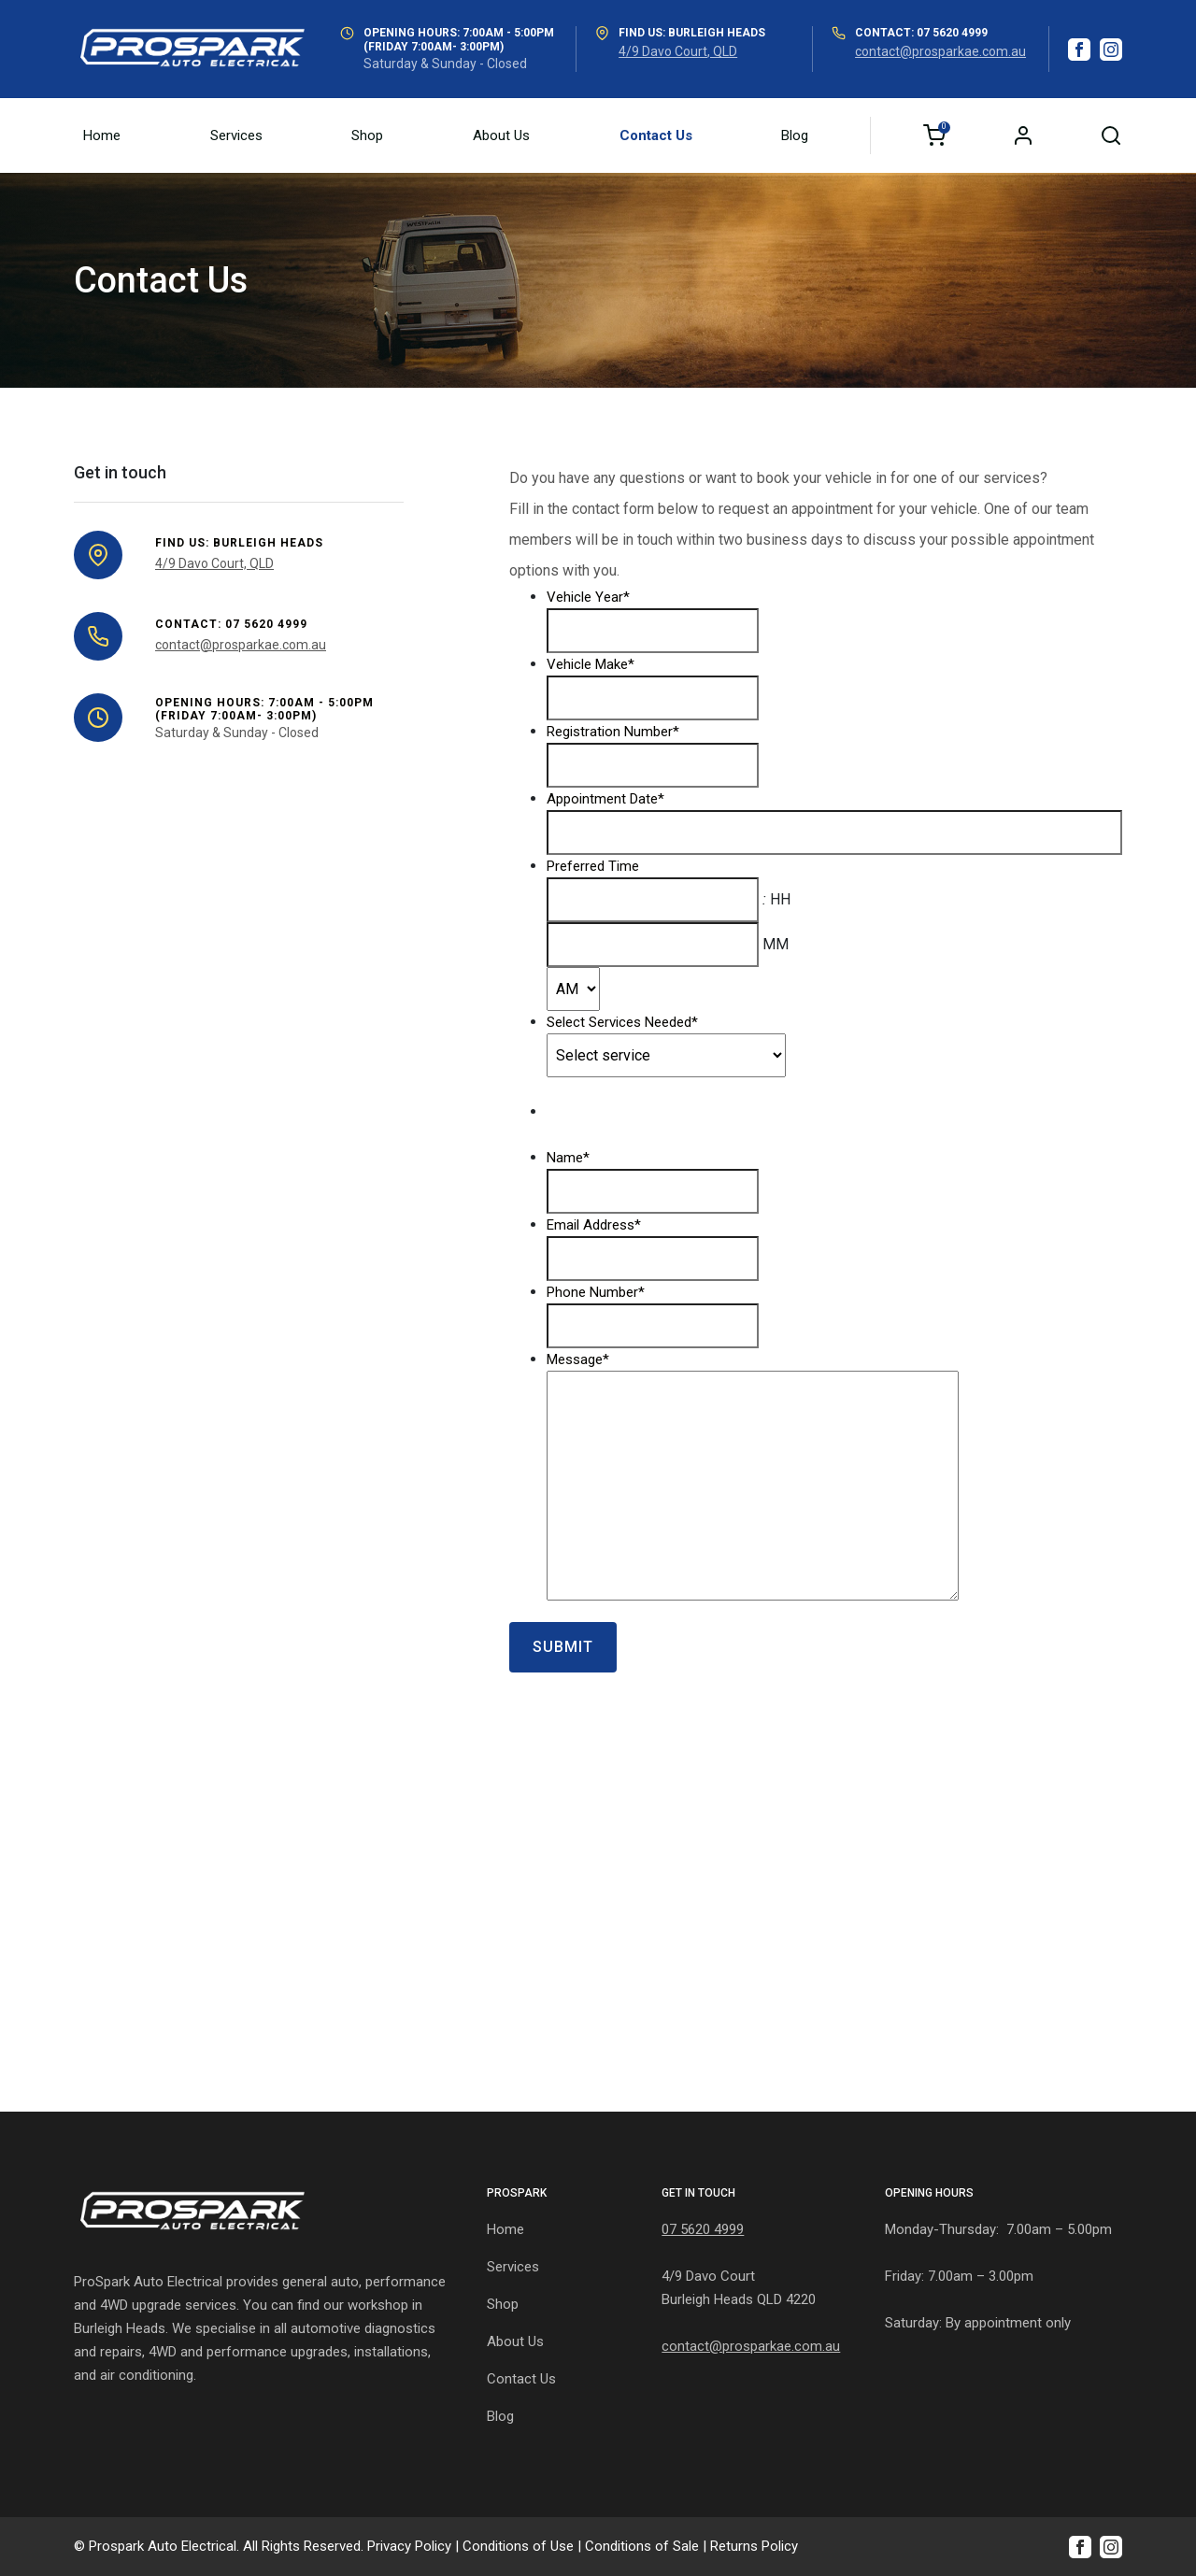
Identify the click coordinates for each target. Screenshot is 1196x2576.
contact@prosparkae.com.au (940, 51)
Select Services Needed (622, 1022)
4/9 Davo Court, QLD (678, 51)
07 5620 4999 (703, 2229)
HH (780, 899)
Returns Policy (754, 2546)
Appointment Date (605, 798)
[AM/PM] (573, 989)
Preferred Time (593, 866)
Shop (367, 135)
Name (568, 1157)
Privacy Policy (409, 2546)
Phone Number (596, 1292)
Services (236, 135)
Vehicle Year (588, 597)
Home (102, 135)
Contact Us (655, 135)
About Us (501, 135)
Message (578, 1359)
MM (775, 944)
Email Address (594, 1224)
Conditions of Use (518, 2546)
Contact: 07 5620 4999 (921, 32)
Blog (794, 135)
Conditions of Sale (642, 2546)
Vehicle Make (590, 664)
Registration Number (613, 731)
